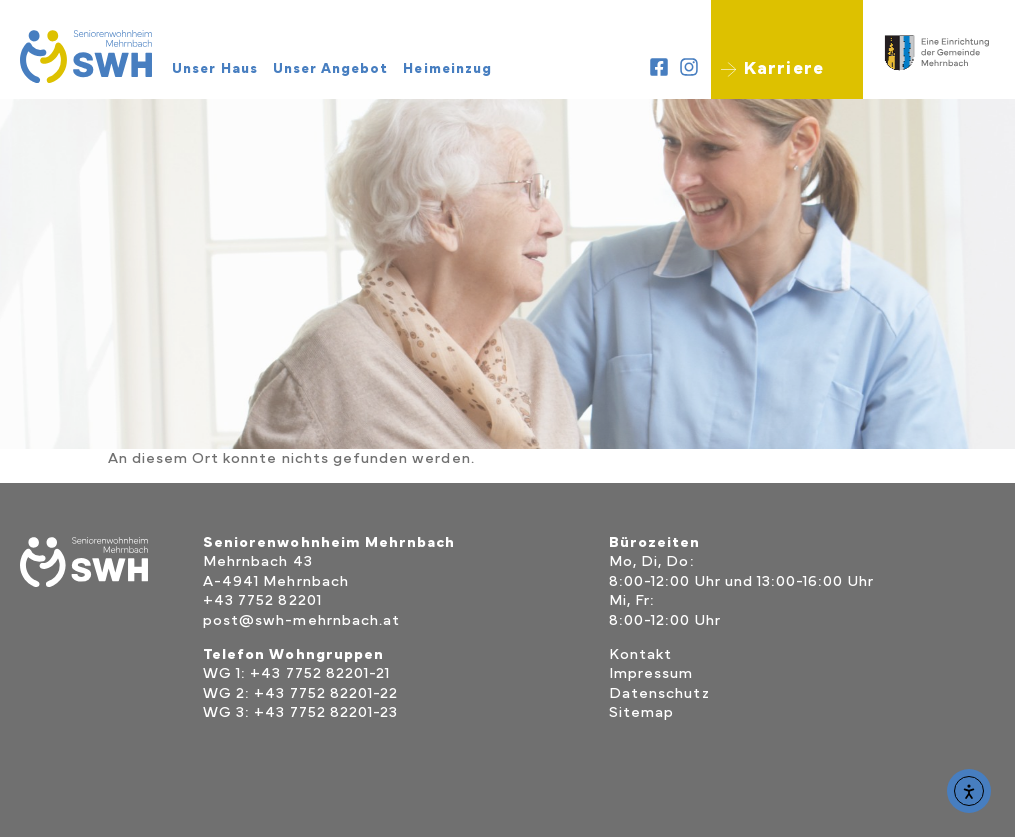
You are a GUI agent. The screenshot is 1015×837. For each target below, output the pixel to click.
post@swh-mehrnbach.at (301, 620)
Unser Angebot (336, 69)
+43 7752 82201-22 (326, 693)
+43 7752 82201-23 (326, 712)
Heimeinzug (452, 69)
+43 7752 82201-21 (320, 673)
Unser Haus (220, 69)
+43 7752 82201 (262, 600)
